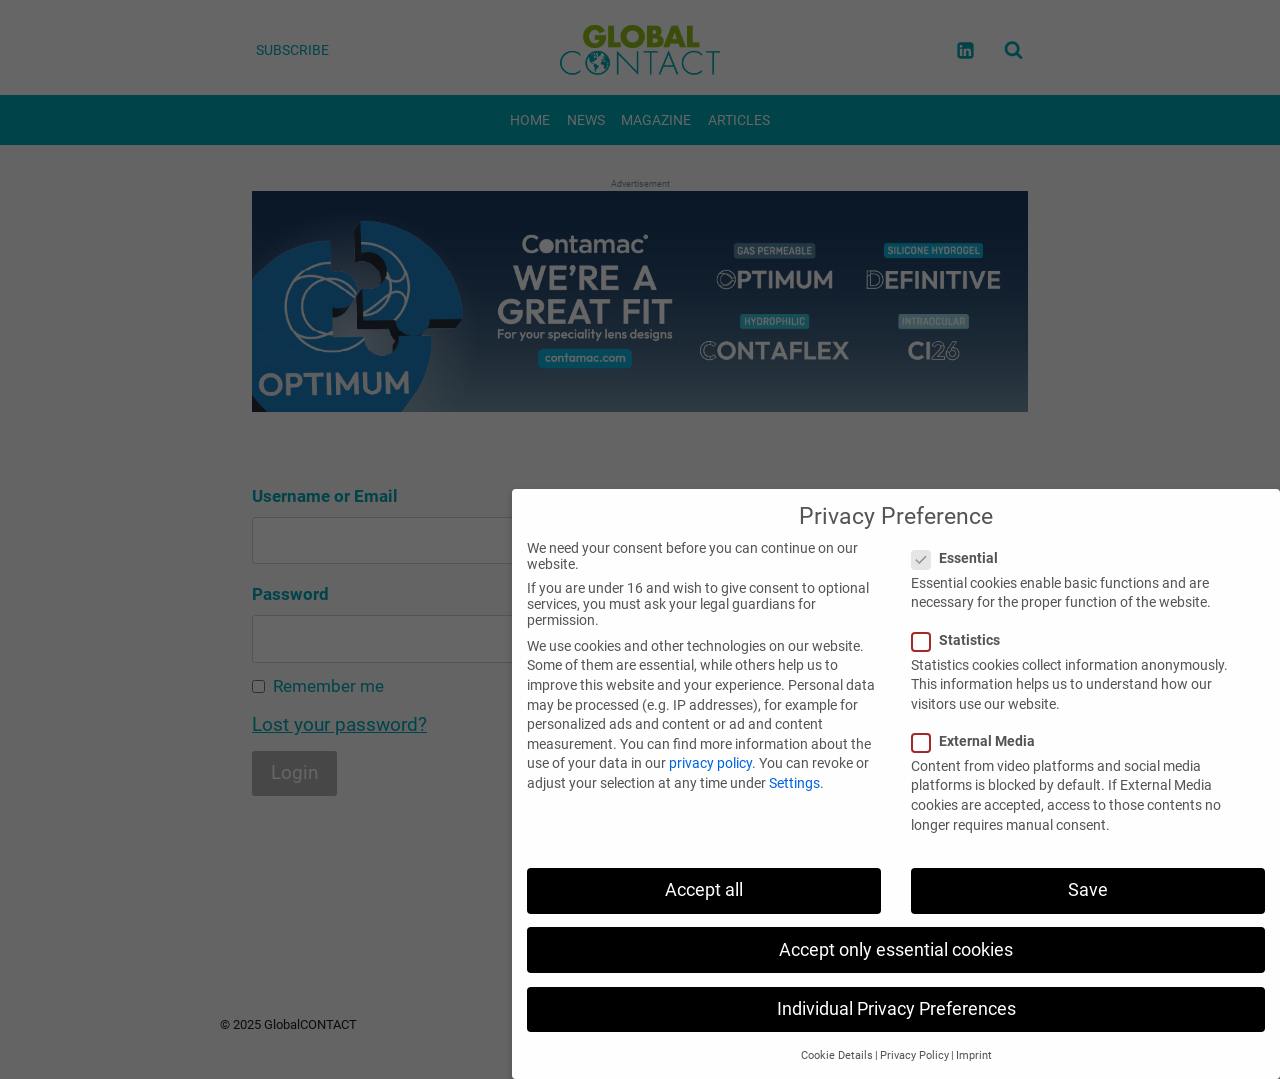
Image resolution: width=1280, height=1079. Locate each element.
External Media (979, 741)
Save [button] (1088, 890)
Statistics (962, 640)
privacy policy (710, 763)
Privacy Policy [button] (914, 1055)
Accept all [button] (704, 890)
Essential (961, 558)
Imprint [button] (974, 1055)
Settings (794, 783)
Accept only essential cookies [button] (896, 950)
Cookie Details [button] (837, 1055)
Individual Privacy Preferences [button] (896, 1009)
